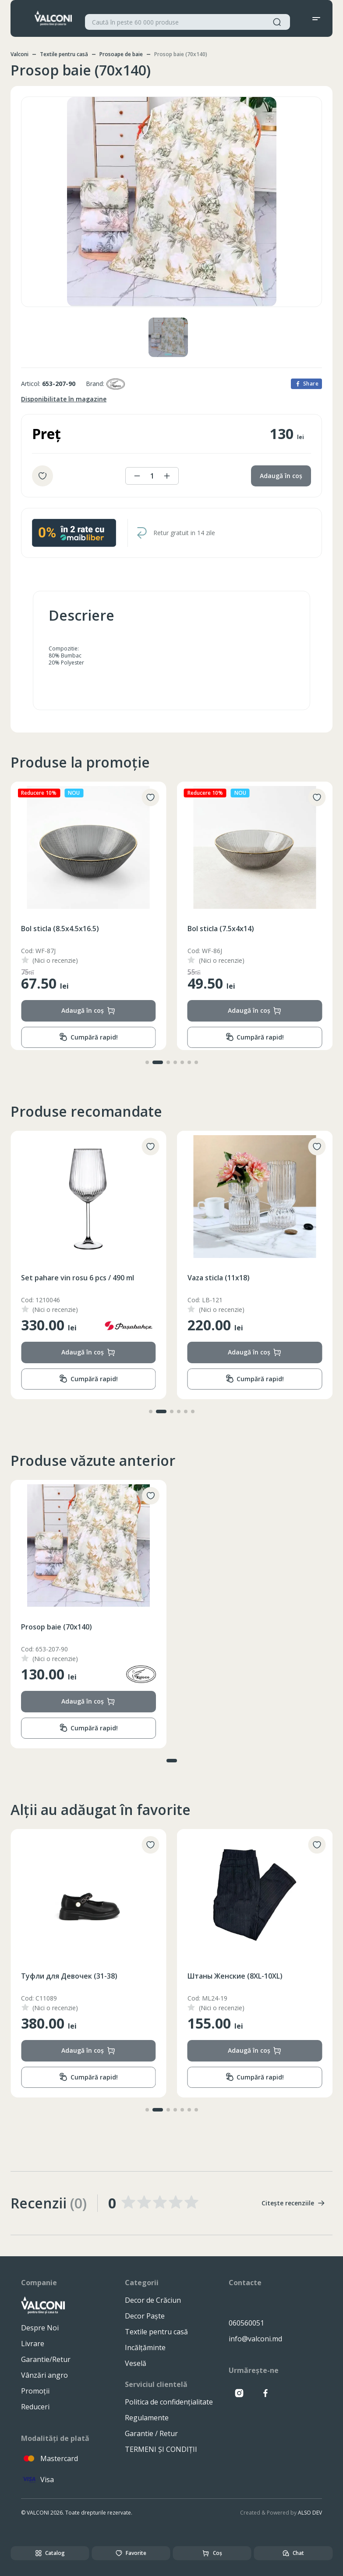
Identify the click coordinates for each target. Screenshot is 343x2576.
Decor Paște (145, 2316)
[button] (147, 1062)
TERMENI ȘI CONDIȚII (161, 2449)
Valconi (19, 54)
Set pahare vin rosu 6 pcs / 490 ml (244, 1278)
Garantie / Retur (151, 2433)
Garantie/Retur (46, 2359)
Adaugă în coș (281, 476)
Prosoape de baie (121, 54)
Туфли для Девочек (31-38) (235, 1976)
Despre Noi (40, 2328)
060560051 (246, 2323)
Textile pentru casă (64, 54)
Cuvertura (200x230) (56, 1278)
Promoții (35, 2391)
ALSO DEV (310, 2512)
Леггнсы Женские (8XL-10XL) (70, 1976)
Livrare (32, 2343)
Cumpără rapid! (88, 1037)
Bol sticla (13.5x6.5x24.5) (62, 928)
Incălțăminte (145, 2347)
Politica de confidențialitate (169, 2402)
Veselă (135, 2363)
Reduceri (35, 2407)
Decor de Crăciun (153, 2300)
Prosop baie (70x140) (56, 1627)
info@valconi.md (255, 2339)
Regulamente (147, 2417)
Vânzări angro (44, 2375)
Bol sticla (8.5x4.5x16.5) (226, 928)
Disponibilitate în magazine (63, 399)
